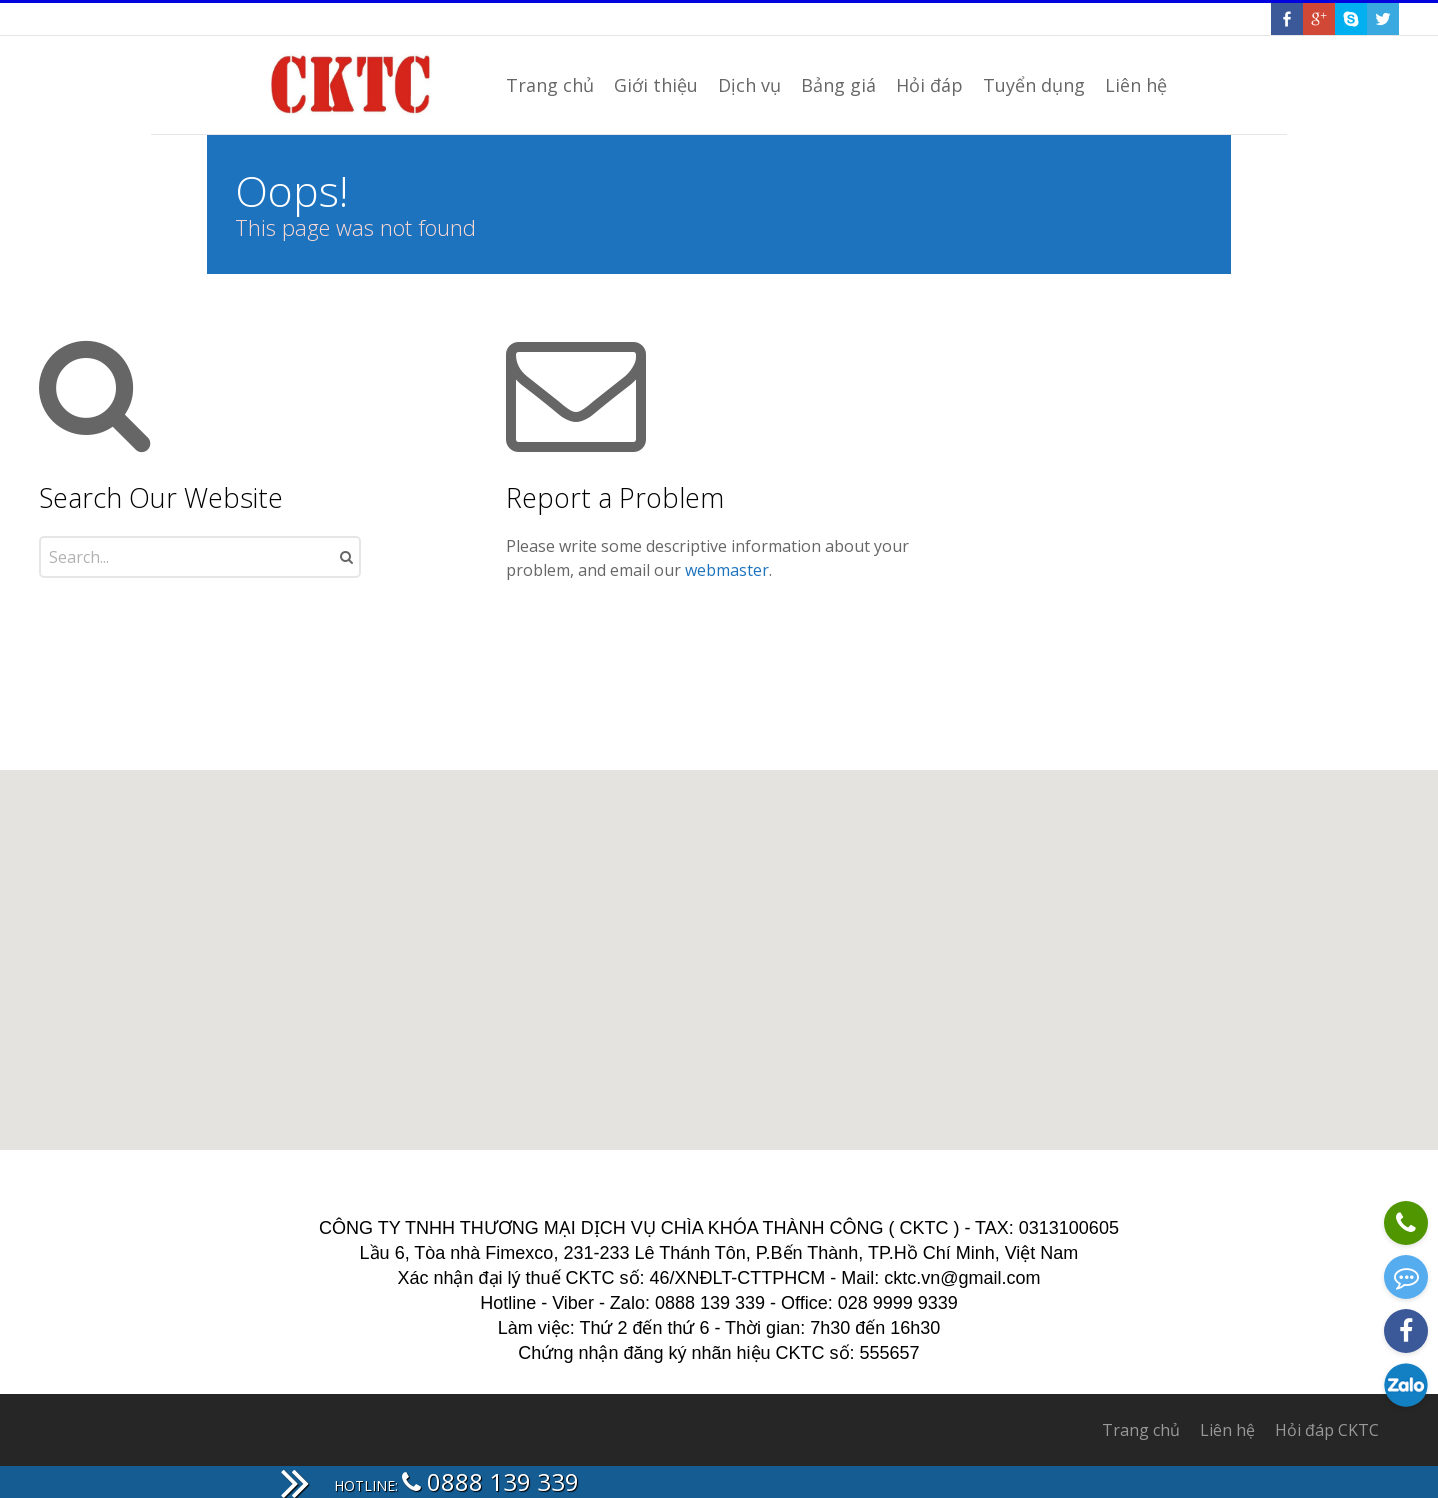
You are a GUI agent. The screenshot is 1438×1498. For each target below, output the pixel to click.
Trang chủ (1141, 1430)
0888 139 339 (490, 1481)
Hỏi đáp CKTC (1327, 1430)
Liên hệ (1227, 1430)
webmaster (727, 570)
